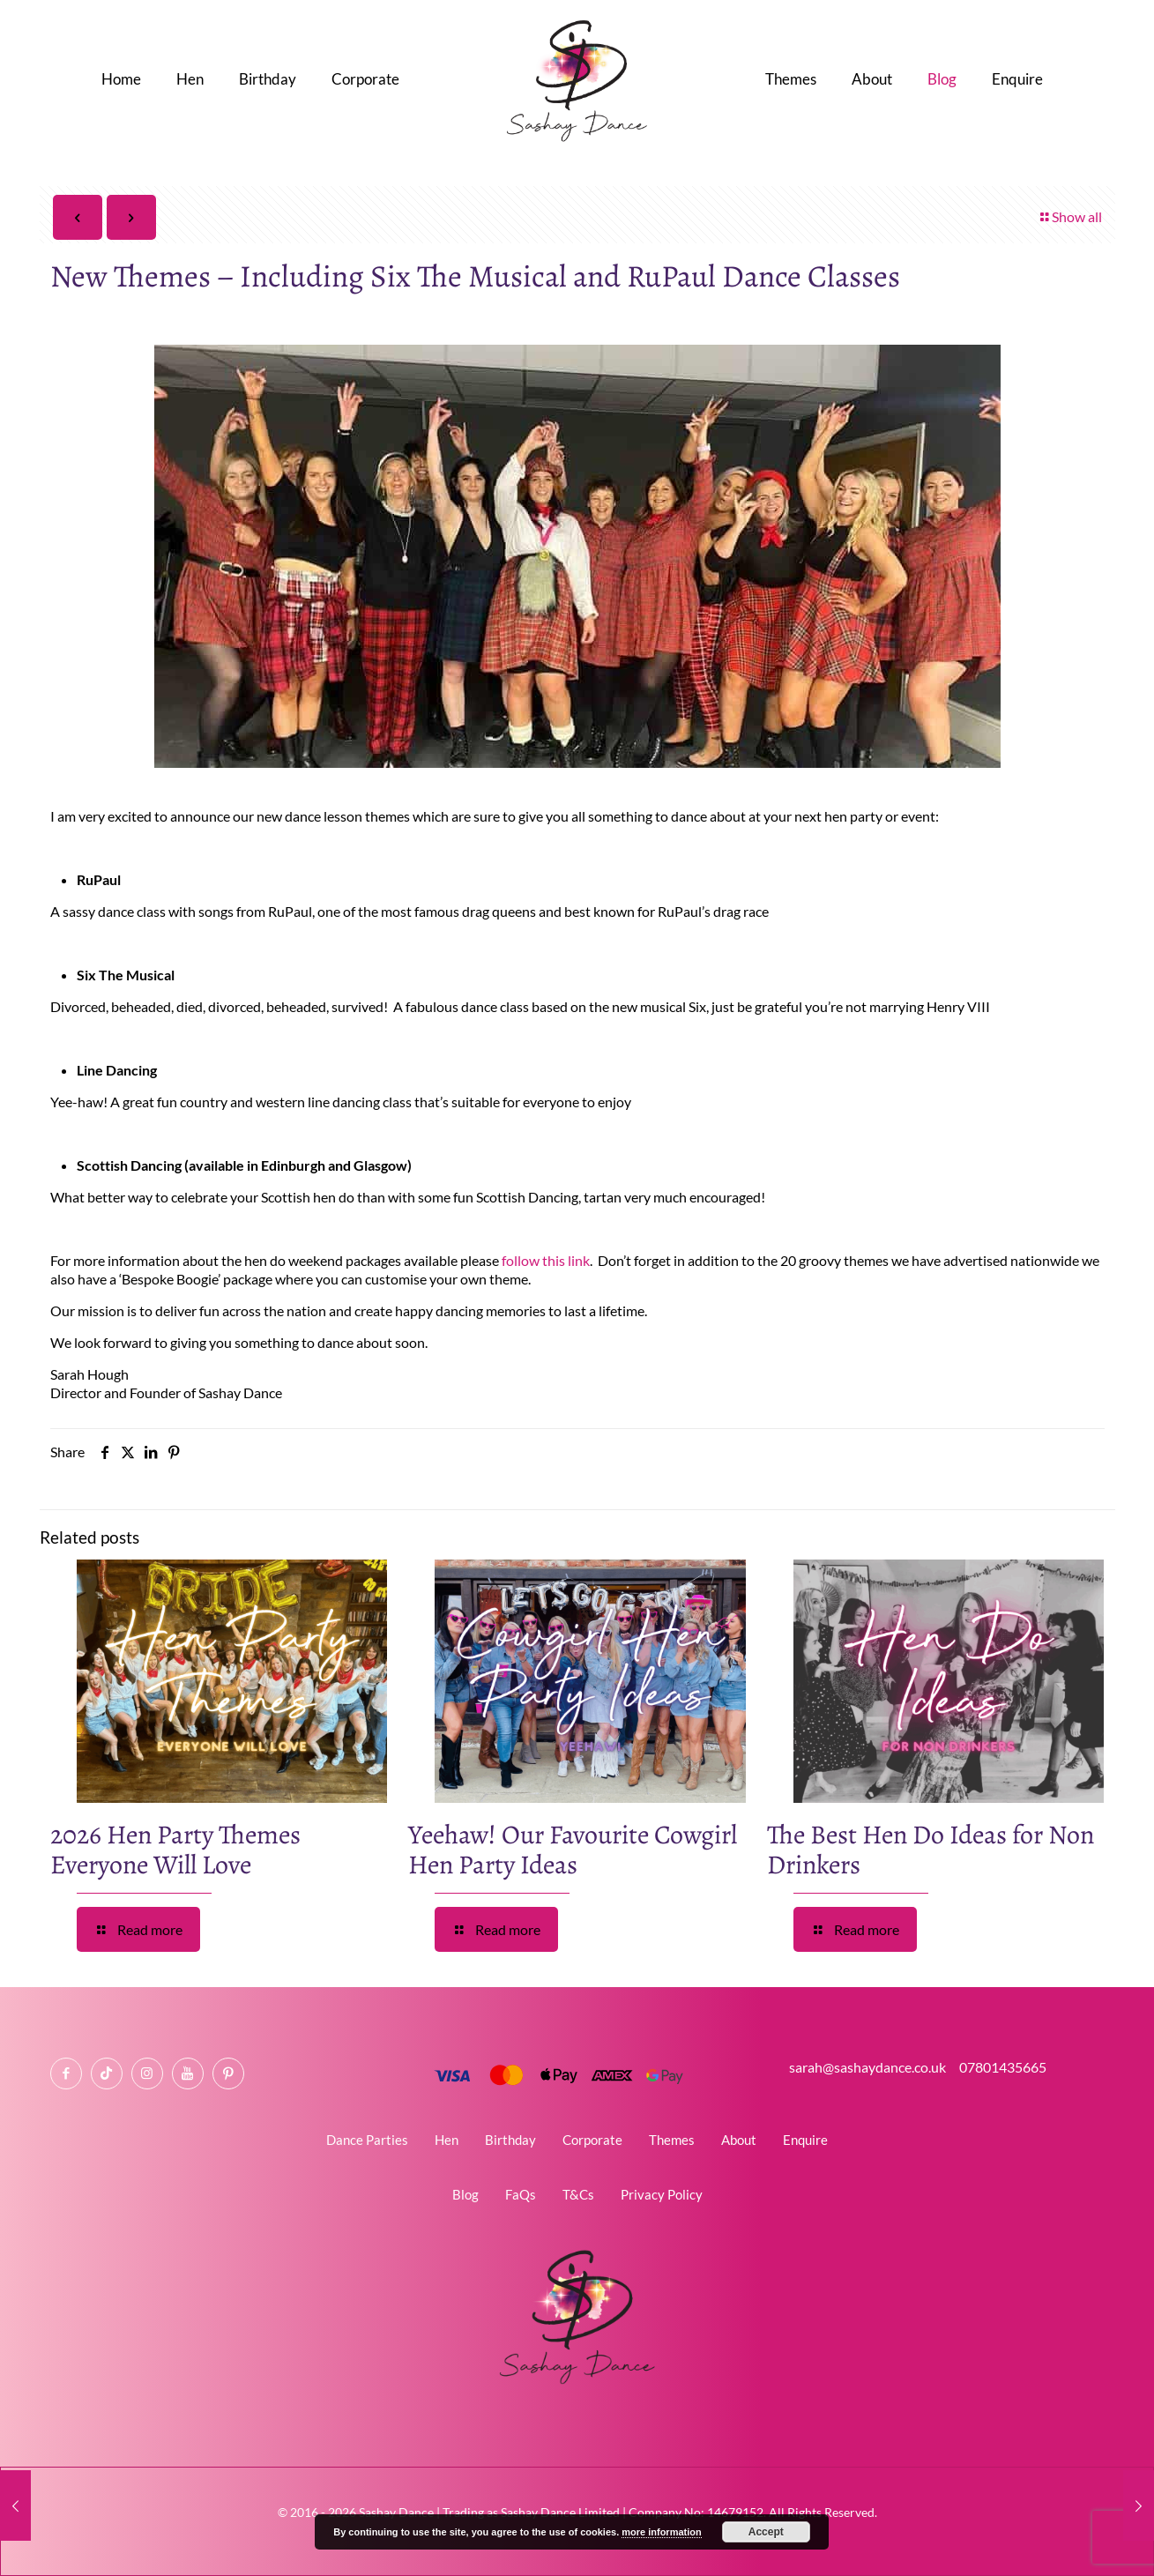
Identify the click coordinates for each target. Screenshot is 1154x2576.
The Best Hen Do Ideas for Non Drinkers (930, 1849)
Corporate (592, 2140)
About (738, 2140)
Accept (766, 2532)
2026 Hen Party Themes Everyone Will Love (175, 1849)
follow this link (544, 1260)
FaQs (520, 2194)
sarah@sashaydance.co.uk (871, 2067)
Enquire (805, 2140)
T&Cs (578, 2194)
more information (661, 2532)
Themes (672, 2140)
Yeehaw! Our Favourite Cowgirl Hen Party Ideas (572, 1849)
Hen (446, 2140)
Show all (1070, 216)
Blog (465, 2194)
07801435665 (1001, 2067)
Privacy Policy (662, 2194)
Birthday (510, 2140)
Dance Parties (367, 2140)
